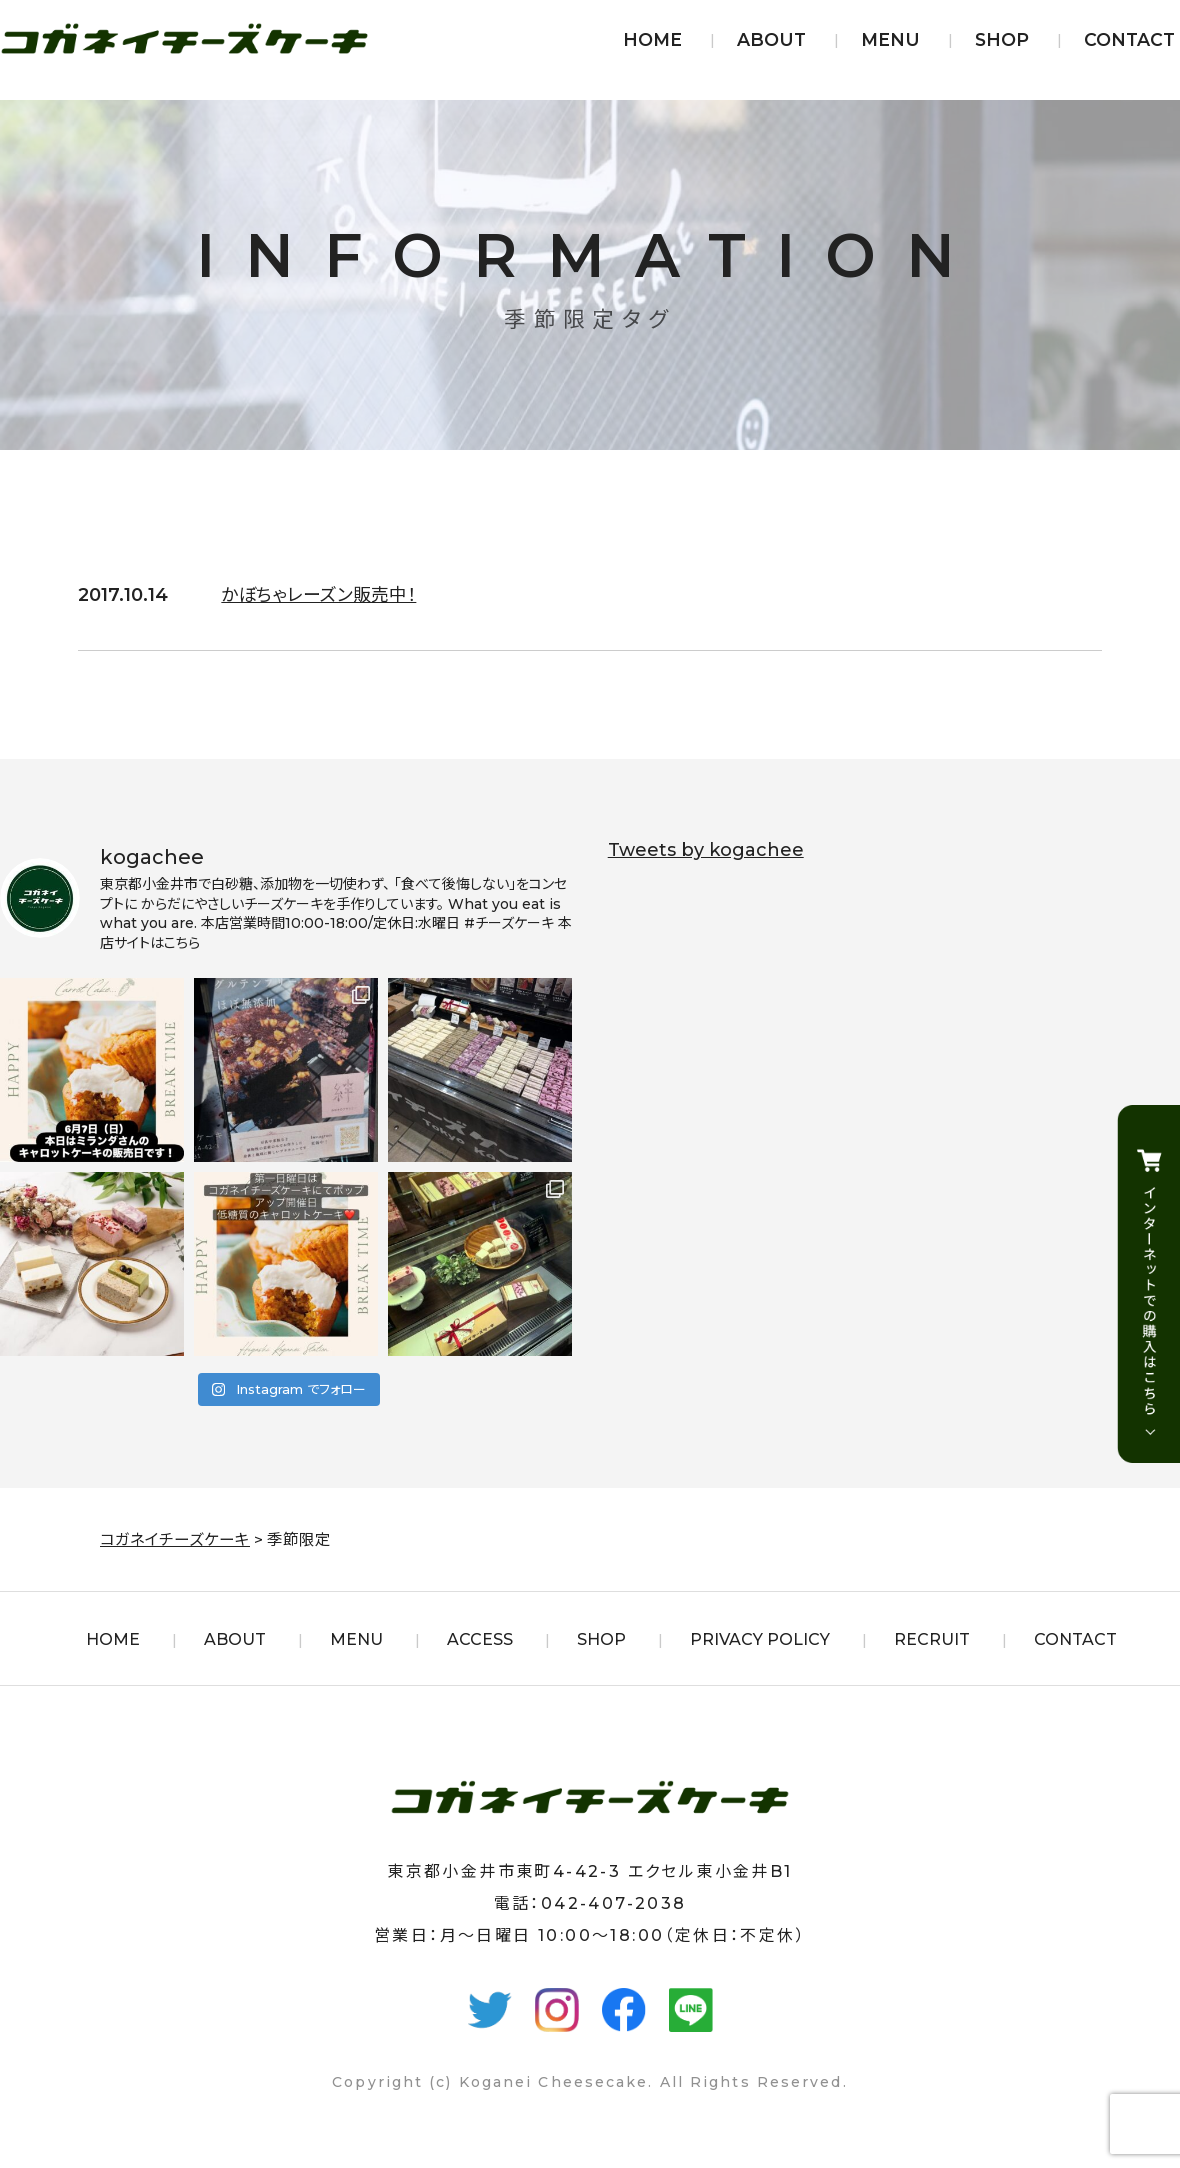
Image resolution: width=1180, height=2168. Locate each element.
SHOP (1002, 39)
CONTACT (1129, 39)
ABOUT (771, 39)
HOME (652, 39)
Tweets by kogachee (706, 850)
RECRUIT (932, 1639)
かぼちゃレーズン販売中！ (319, 595)
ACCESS (480, 1639)
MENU (890, 39)
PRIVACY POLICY (760, 1639)
